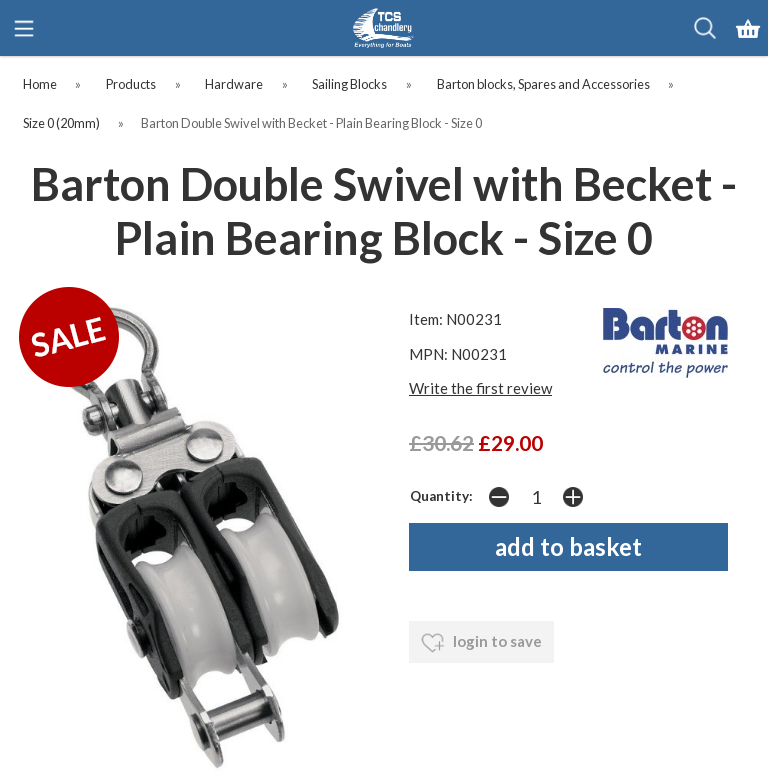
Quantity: (441, 496)
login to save (481, 643)
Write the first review (480, 388)
